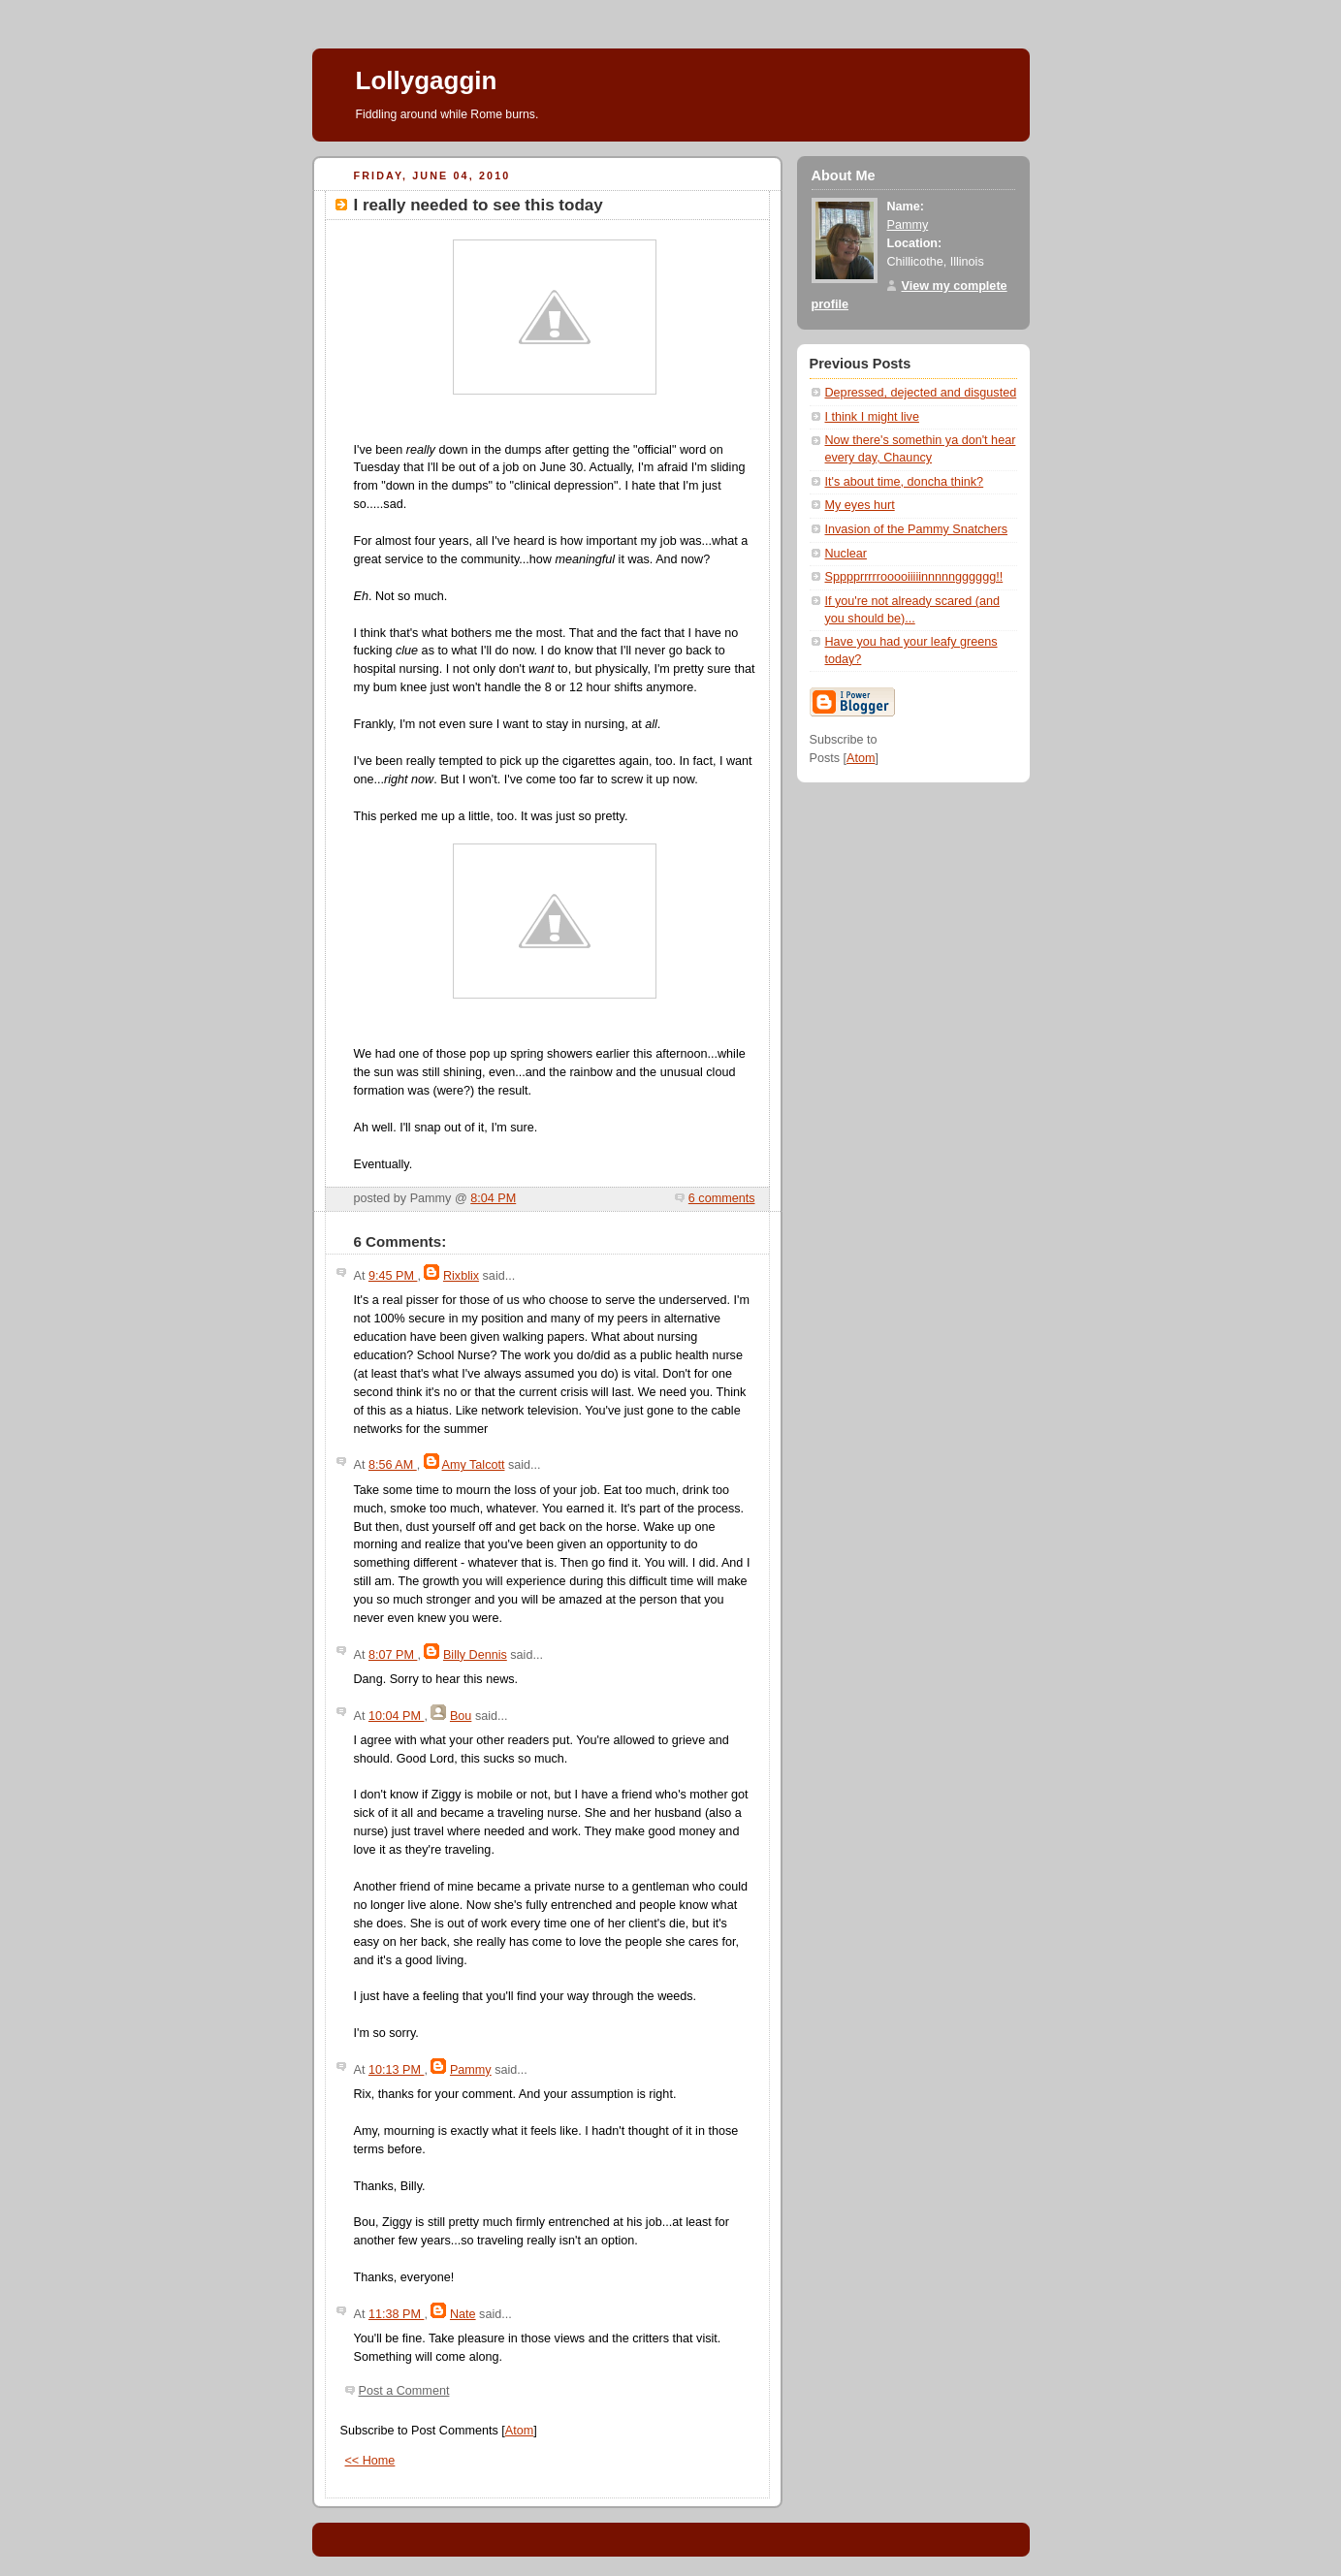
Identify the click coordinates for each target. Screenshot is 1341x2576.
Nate (463, 2314)
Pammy (471, 2070)
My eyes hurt (860, 505)
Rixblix (461, 1276)
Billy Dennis (475, 1655)
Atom (519, 2430)
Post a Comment (404, 2391)
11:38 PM (396, 2314)
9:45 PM (392, 1276)
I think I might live (872, 417)
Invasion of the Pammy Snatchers (916, 529)
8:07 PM (392, 1655)
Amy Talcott (473, 1465)
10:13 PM (396, 2070)
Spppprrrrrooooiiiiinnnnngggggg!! (914, 577)
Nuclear (846, 553)
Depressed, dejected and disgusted (921, 392)
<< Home (370, 2460)
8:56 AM (392, 1465)
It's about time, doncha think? (904, 482)
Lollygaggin (426, 80)
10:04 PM (396, 1716)
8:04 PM (493, 1198)
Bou (460, 1716)
